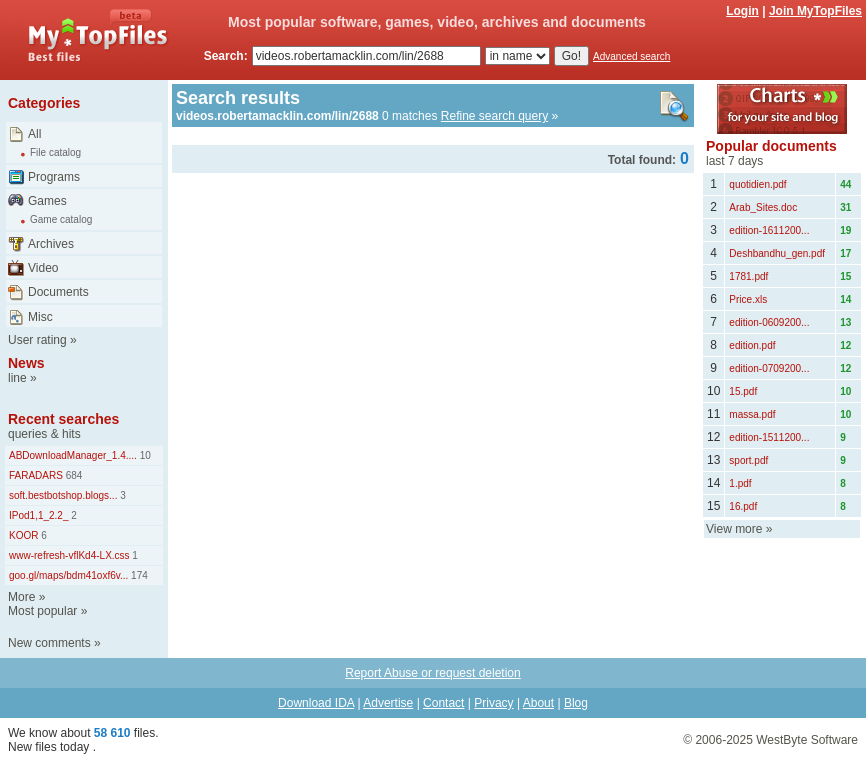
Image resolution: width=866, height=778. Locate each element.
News (26, 363)
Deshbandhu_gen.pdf (777, 253)
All (34, 134)
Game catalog (61, 219)
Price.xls (748, 299)
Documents (58, 292)
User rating (37, 340)
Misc (40, 317)
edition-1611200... (769, 230)
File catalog (55, 152)
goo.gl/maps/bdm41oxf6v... (68, 575)
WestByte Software (807, 740)
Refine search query (494, 116)
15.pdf (743, 391)
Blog (576, 703)
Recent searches (63, 419)
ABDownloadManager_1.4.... (73, 455)
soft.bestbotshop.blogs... (63, 495)
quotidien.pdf (757, 184)
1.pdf (740, 483)
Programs (54, 177)
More (21, 597)
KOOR (23, 535)
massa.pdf (752, 414)
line (17, 378)
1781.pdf (748, 276)
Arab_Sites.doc (763, 207)
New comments (49, 643)
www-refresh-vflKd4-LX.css (69, 555)
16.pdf (743, 506)
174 (137, 575)
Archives (51, 244)
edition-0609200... (769, 322)
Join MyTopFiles (815, 11)
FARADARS (36, 475)
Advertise (388, 703)
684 (72, 475)
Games (47, 201)
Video (43, 268)
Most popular (42, 611)
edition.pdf (752, 345)
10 (144, 455)
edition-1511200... (769, 437)
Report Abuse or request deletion (432, 673)
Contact (443, 703)
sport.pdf (748, 460)
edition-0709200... (769, 368)
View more (734, 529)
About (538, 703)
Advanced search (631, 56)
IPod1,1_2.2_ (39, 515)
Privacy (493, 703)
